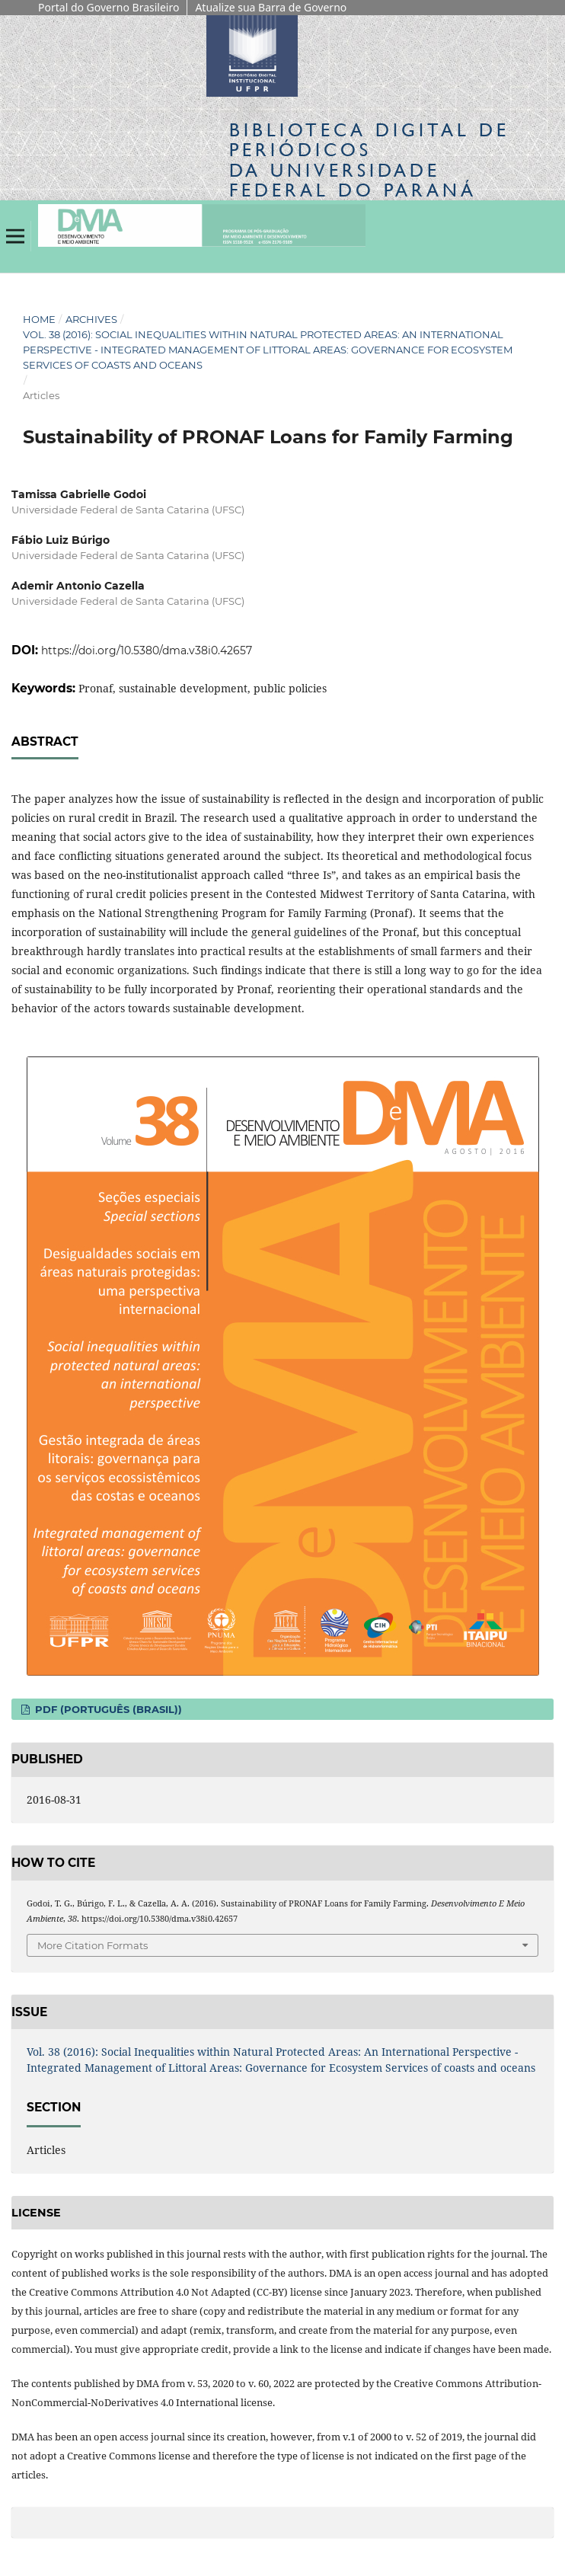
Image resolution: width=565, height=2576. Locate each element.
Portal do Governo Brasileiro (108, 7)
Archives (91, 319)
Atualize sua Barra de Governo (270, 7)
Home (39, 319)
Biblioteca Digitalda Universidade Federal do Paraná (369, 160)
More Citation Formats (92, 1945)
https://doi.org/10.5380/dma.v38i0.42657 (146, 650)
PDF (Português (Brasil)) (107, 1709)
